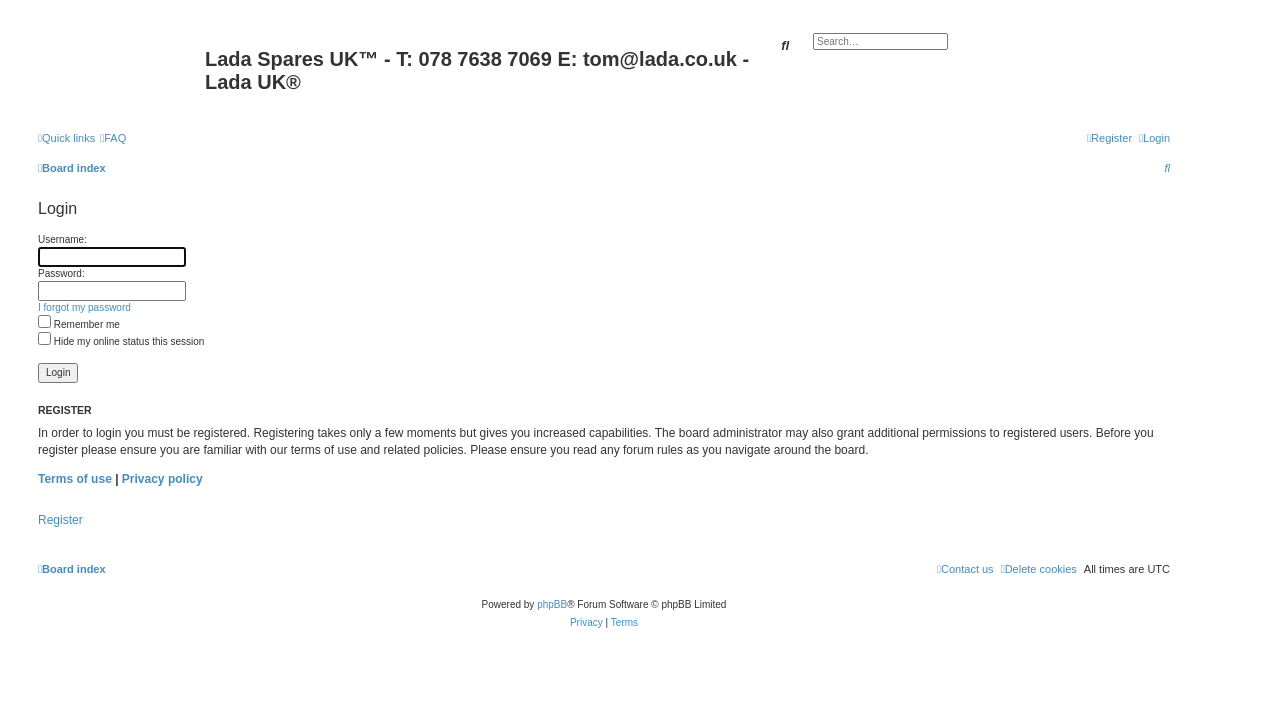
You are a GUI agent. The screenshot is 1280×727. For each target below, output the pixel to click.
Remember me (79, 324)
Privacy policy (162, 479)
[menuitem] (113, 138)
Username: (62, 239)
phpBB (552, 604)
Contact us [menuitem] (965, 569)
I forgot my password (84, 307)
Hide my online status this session (121, 341)
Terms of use (75, 479)
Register (60, 520)
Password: (61, 273)
